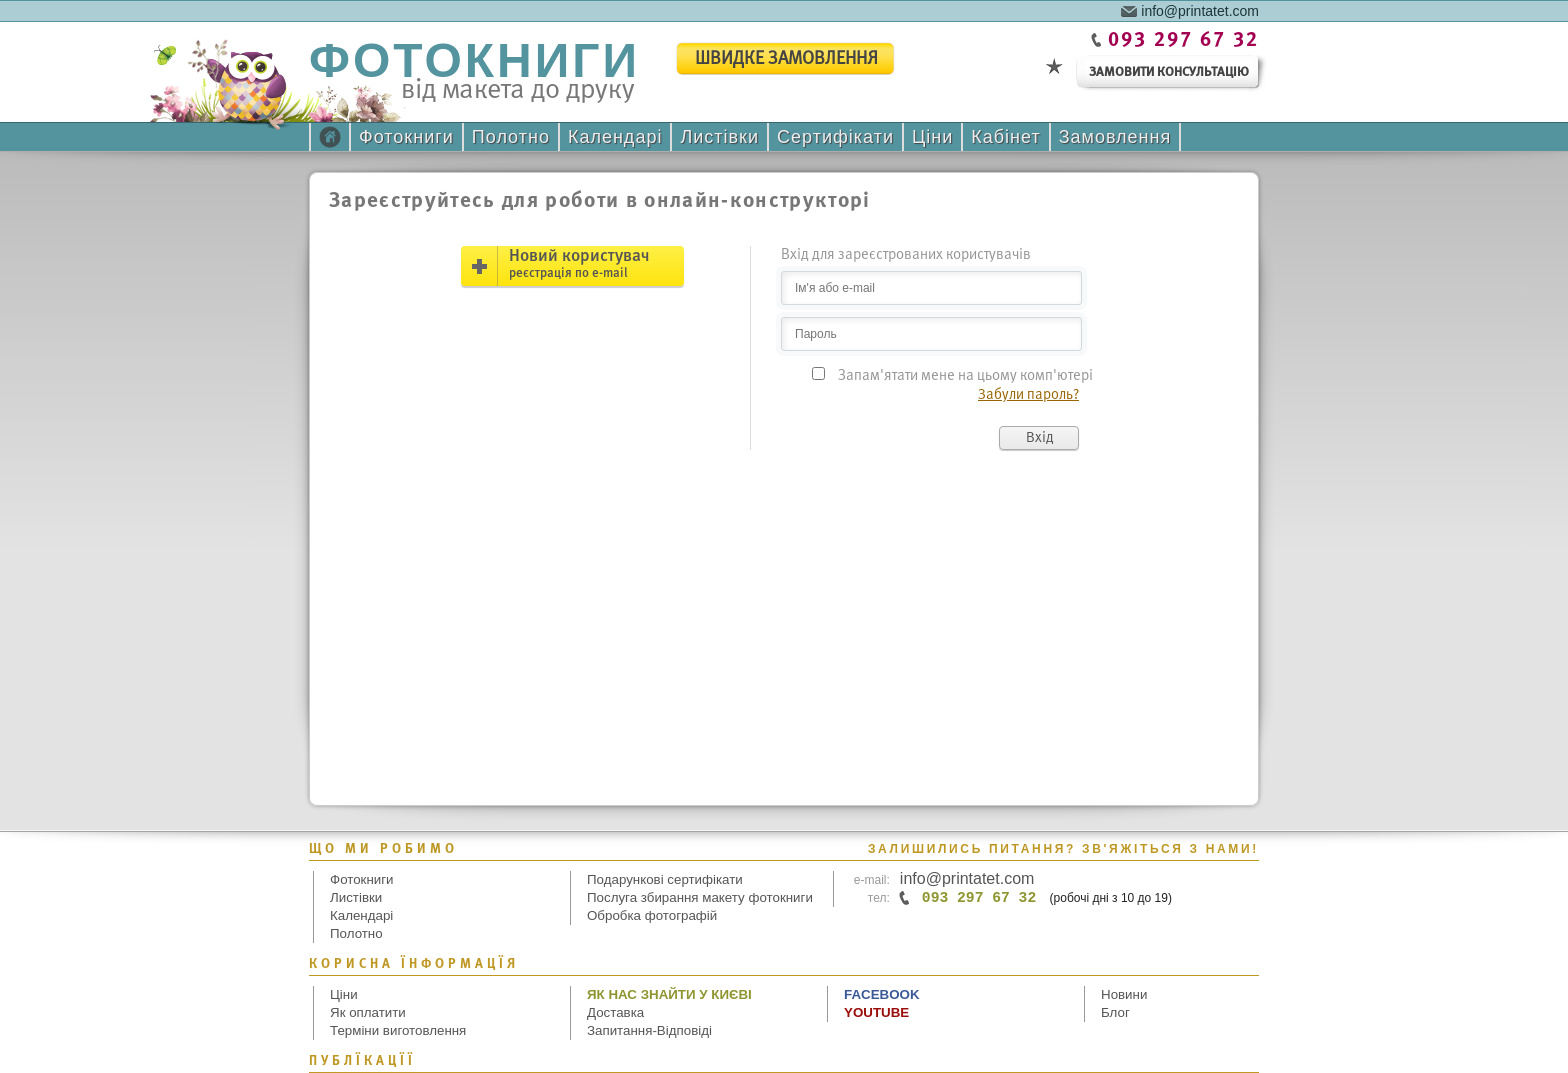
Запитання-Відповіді (649, 1030)
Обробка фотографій (652, 915)
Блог (1115, 1012)
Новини (1124, 994)
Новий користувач (579, 264)
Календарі (615, 137)
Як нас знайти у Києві (669, 994)
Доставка (615, 1012)
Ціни (932, 137)
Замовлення (1115, 137)
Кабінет (1005, 137)
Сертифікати (835, 137)
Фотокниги (406, 137)
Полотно (511, 137)
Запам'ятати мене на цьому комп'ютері (965, 376)
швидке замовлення (786, 59)
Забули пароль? (1028, 395)
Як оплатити (368, 1012)
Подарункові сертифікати (665, 879)
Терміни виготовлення (398, 1030)
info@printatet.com (1200, 10)
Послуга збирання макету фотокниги (700, 897)
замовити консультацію (1169, 72)
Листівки (719, 137)
